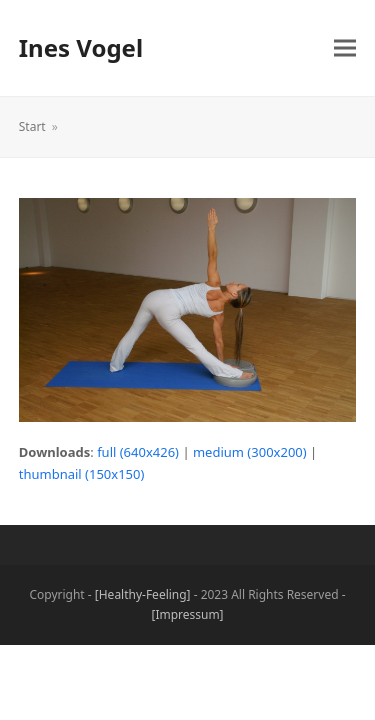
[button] (345, 48)
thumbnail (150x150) (82, 474)
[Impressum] (187, 614)
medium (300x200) (250, 452)
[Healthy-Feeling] (143, 594)
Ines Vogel (81, 47)
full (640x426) (138, 452)
